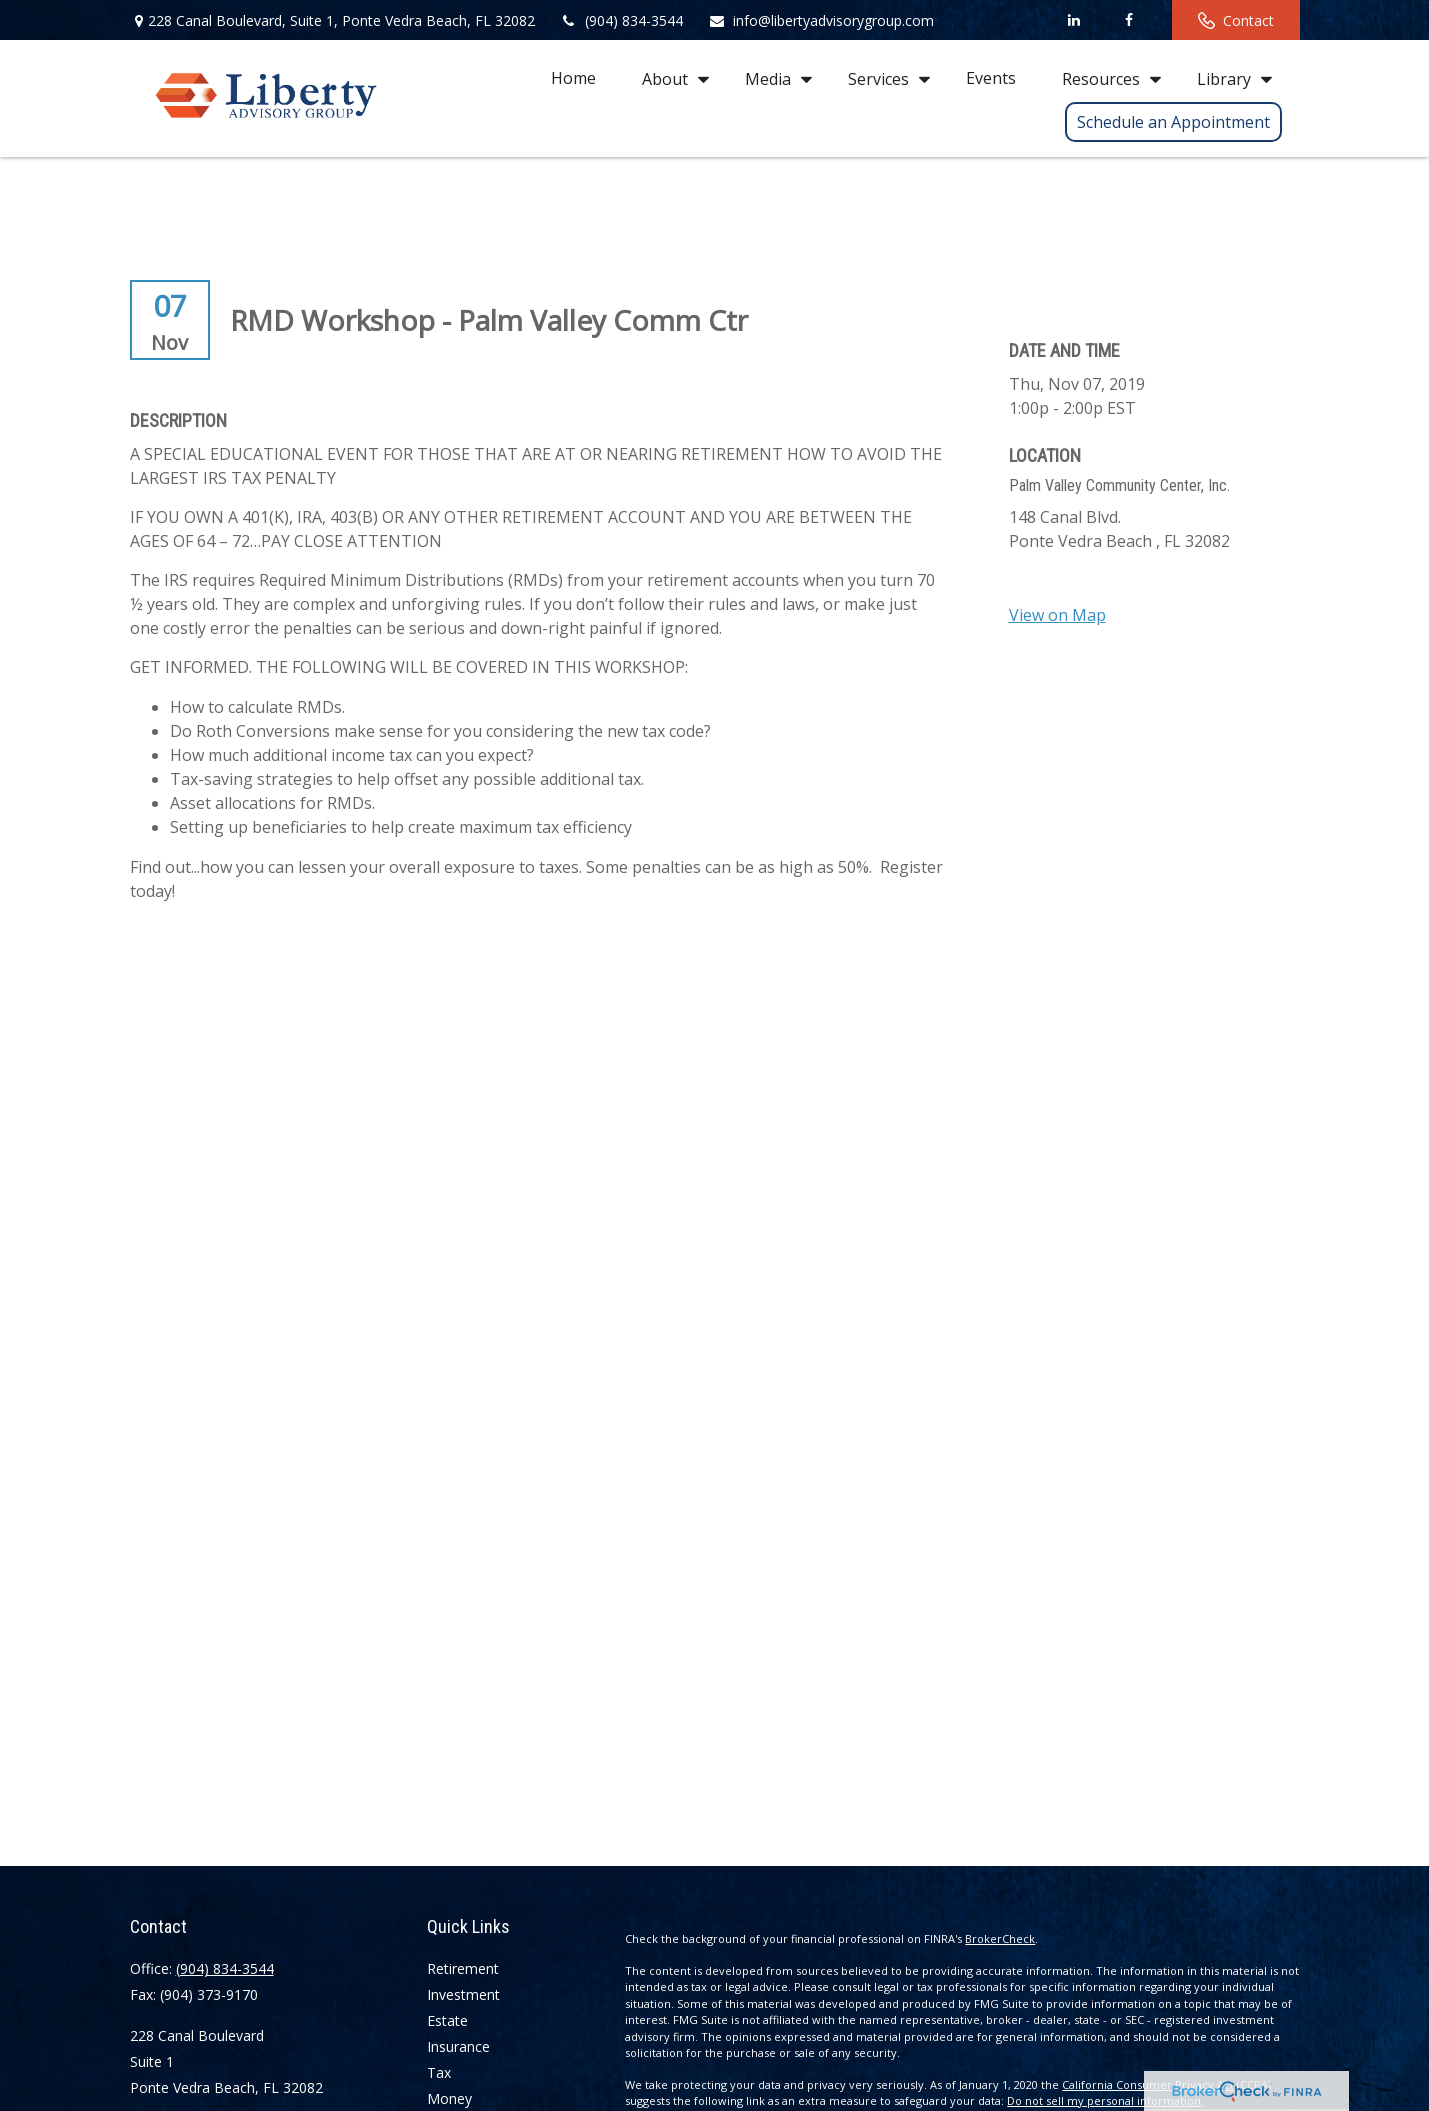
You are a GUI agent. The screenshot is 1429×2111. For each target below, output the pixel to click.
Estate (447, 2020)
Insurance (458, 2046)
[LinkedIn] (1074, 20)
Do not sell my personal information (1104, 2100)
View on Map (1057, 615)
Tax (439, 2072)
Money (449, 2098)
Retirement (463, 1968)
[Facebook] (1129, 20)
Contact (1236, 20)
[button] (573, 78)
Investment (463, 1994)
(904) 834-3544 (621, 20)
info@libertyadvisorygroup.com (821, 20)
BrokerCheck (1000, 1938)
